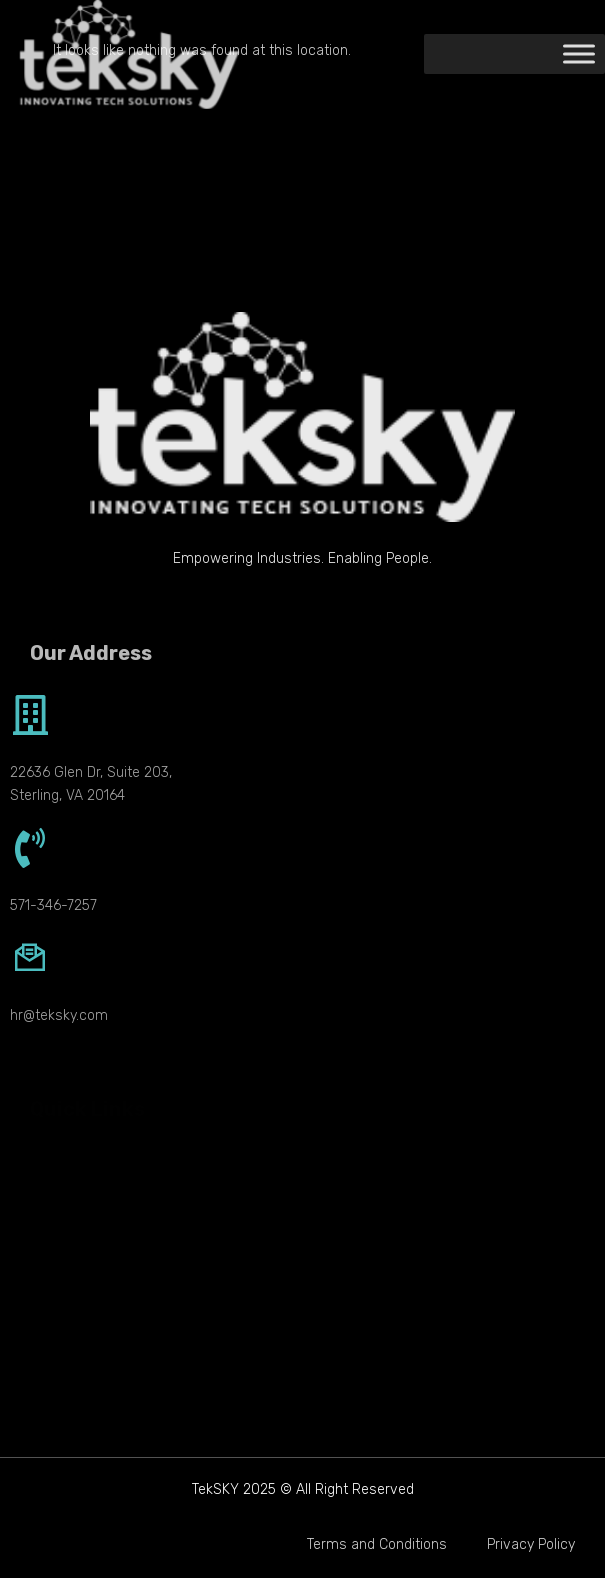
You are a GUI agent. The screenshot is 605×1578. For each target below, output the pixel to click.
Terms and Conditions (377, 1544)
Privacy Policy (531, 1544)
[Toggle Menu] (579, 54)
